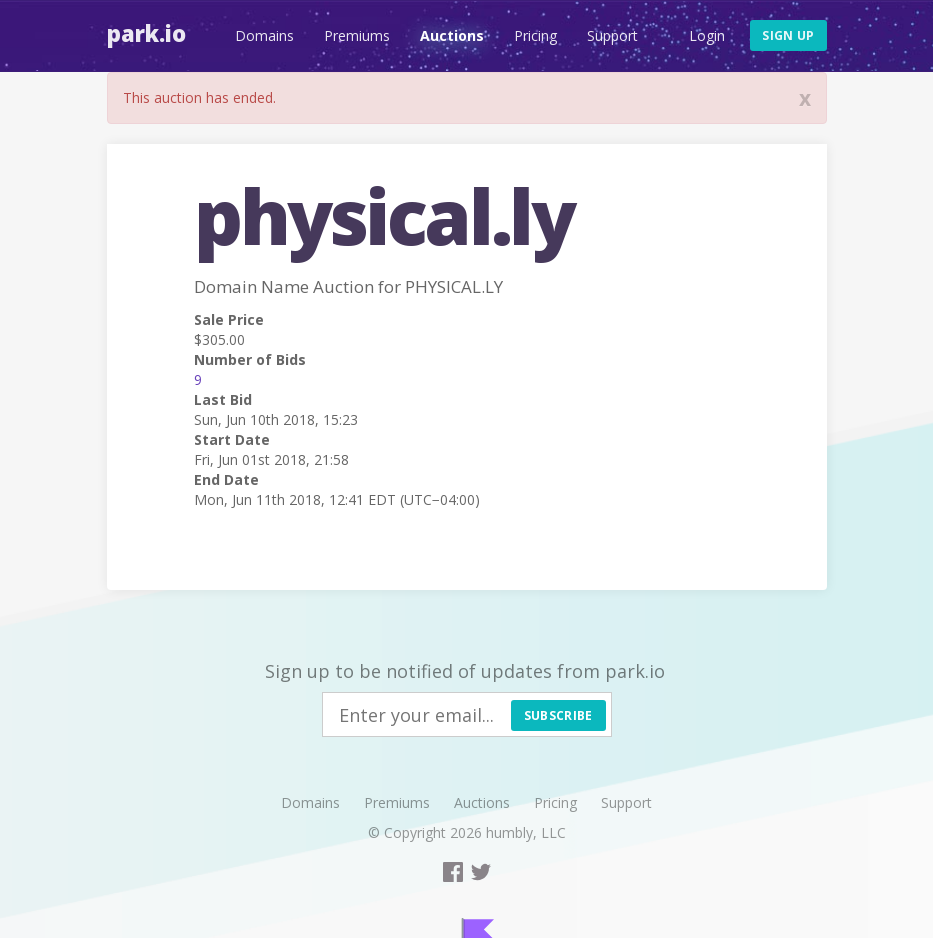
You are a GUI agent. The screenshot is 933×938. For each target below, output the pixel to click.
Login (707, 35)
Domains (264, 35)
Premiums (357, 35)
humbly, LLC (526, 832)
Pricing (535, 35)
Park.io (146, 33)
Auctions (452, 35)
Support (612, 35)
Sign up (788, 35)
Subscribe (558, 715)
